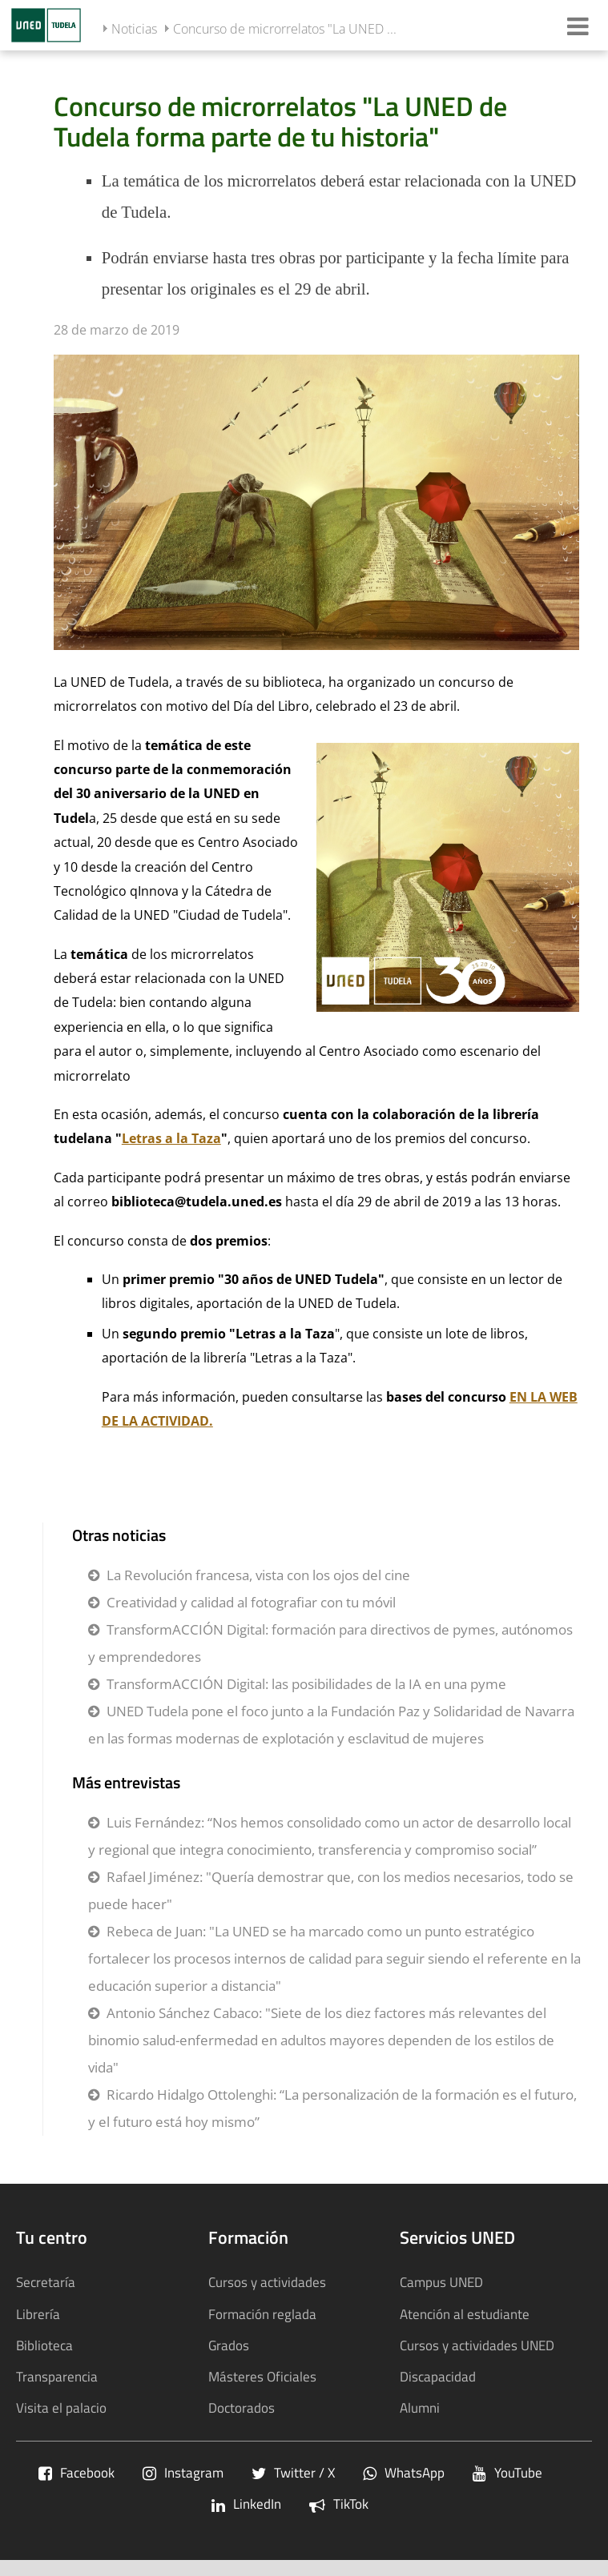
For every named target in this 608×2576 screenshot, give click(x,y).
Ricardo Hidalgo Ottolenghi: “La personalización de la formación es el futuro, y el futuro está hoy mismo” (332, 2108)
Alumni (420, 2407)
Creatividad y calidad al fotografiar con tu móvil (251, 1602)
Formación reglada (262, 2314)
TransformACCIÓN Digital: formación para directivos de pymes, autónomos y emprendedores (330, 1643)
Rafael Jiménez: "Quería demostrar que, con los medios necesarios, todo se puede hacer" (331, 1890)
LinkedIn (246, 2504)
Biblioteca (44, 2345)
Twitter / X (293, 2472)
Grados (228, 2345)
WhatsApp (404, 2472)
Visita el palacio (61, 2407)
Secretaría (45, 2282)
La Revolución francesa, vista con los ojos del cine (258, 1575)
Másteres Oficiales (262, 2376)
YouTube (507, 2472)
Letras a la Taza (171, 1138)
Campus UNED (441, 2282)
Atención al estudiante (464, 2314)
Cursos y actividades (267, 2282)
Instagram (183, 2472)
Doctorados (241, 2407)
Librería (38, 2314)
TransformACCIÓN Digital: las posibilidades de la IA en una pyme (306, 1684)
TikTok (338, 2504)
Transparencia (57, 2376)
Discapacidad (438, 2376)
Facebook (76, 2472)
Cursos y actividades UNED (477, 2345)
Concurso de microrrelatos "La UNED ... (285, 29)
